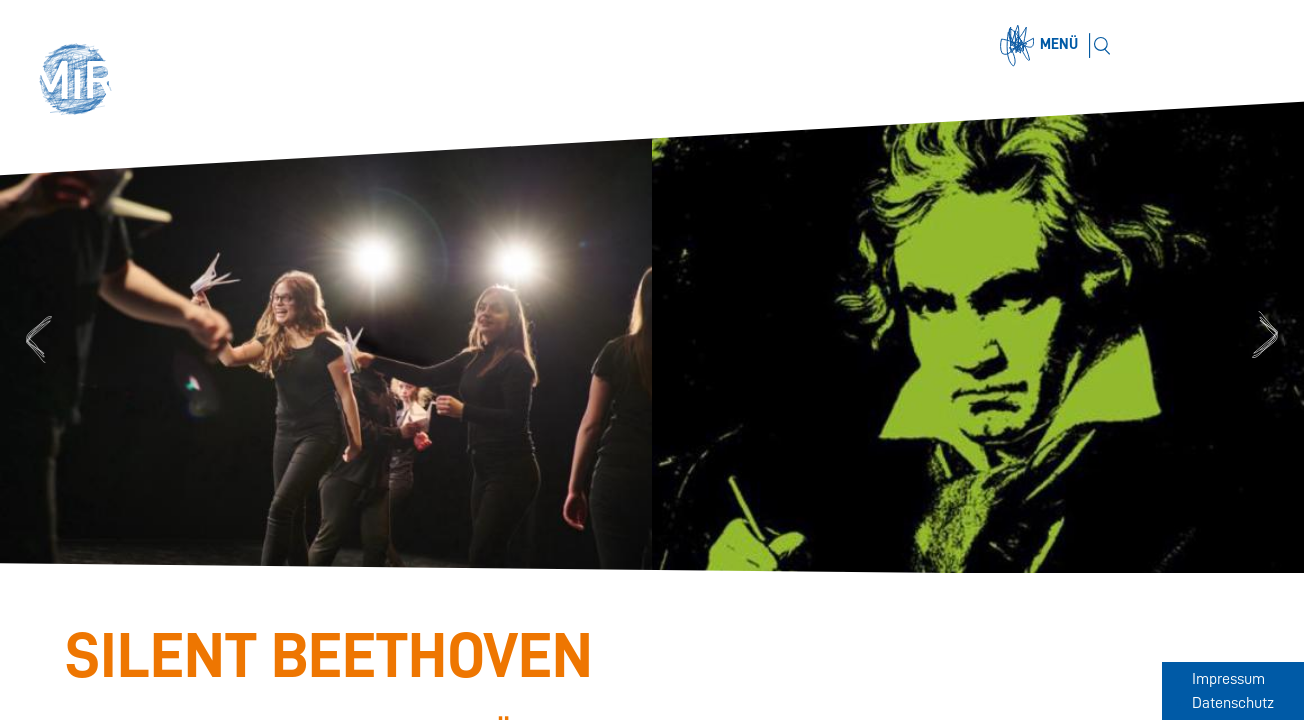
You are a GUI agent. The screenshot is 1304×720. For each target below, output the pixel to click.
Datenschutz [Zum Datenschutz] (1233, 703)
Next (1268, 337)
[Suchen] (1101, 45)
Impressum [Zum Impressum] (1228, 679)
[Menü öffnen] (1042, 46)
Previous (36, 337)
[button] (82, 82)
